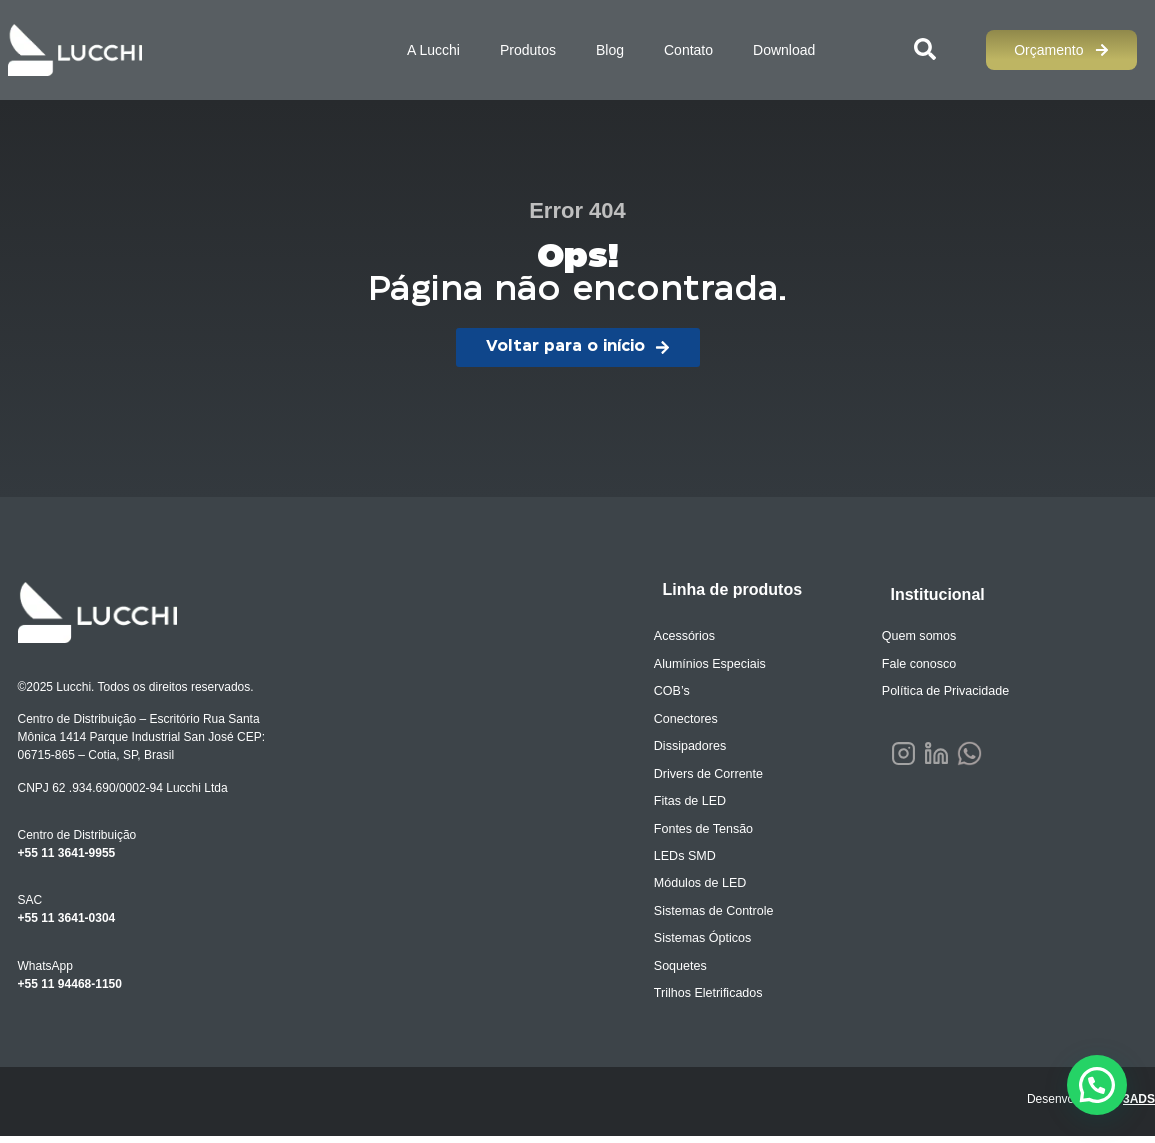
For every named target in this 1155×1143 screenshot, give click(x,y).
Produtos (528, 50)
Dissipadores (699, 749)
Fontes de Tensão (712, 833)
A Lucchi (433, 50)
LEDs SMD (694, 861)
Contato (688, 50)
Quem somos (928, 637)
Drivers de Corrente (717, 777)
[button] (1097, 1085)
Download (784, 50)
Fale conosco (928, 665)
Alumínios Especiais (718, 665)
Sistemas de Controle (722, 917)
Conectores (695, 721)
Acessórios (694, 637)
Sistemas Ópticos (711, 945)
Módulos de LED (709, 889)
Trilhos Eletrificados (717, 1001)
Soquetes (690, 973)
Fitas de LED (699, 805)
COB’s (682, 693)
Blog (610, 50)
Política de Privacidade (954, 693)
